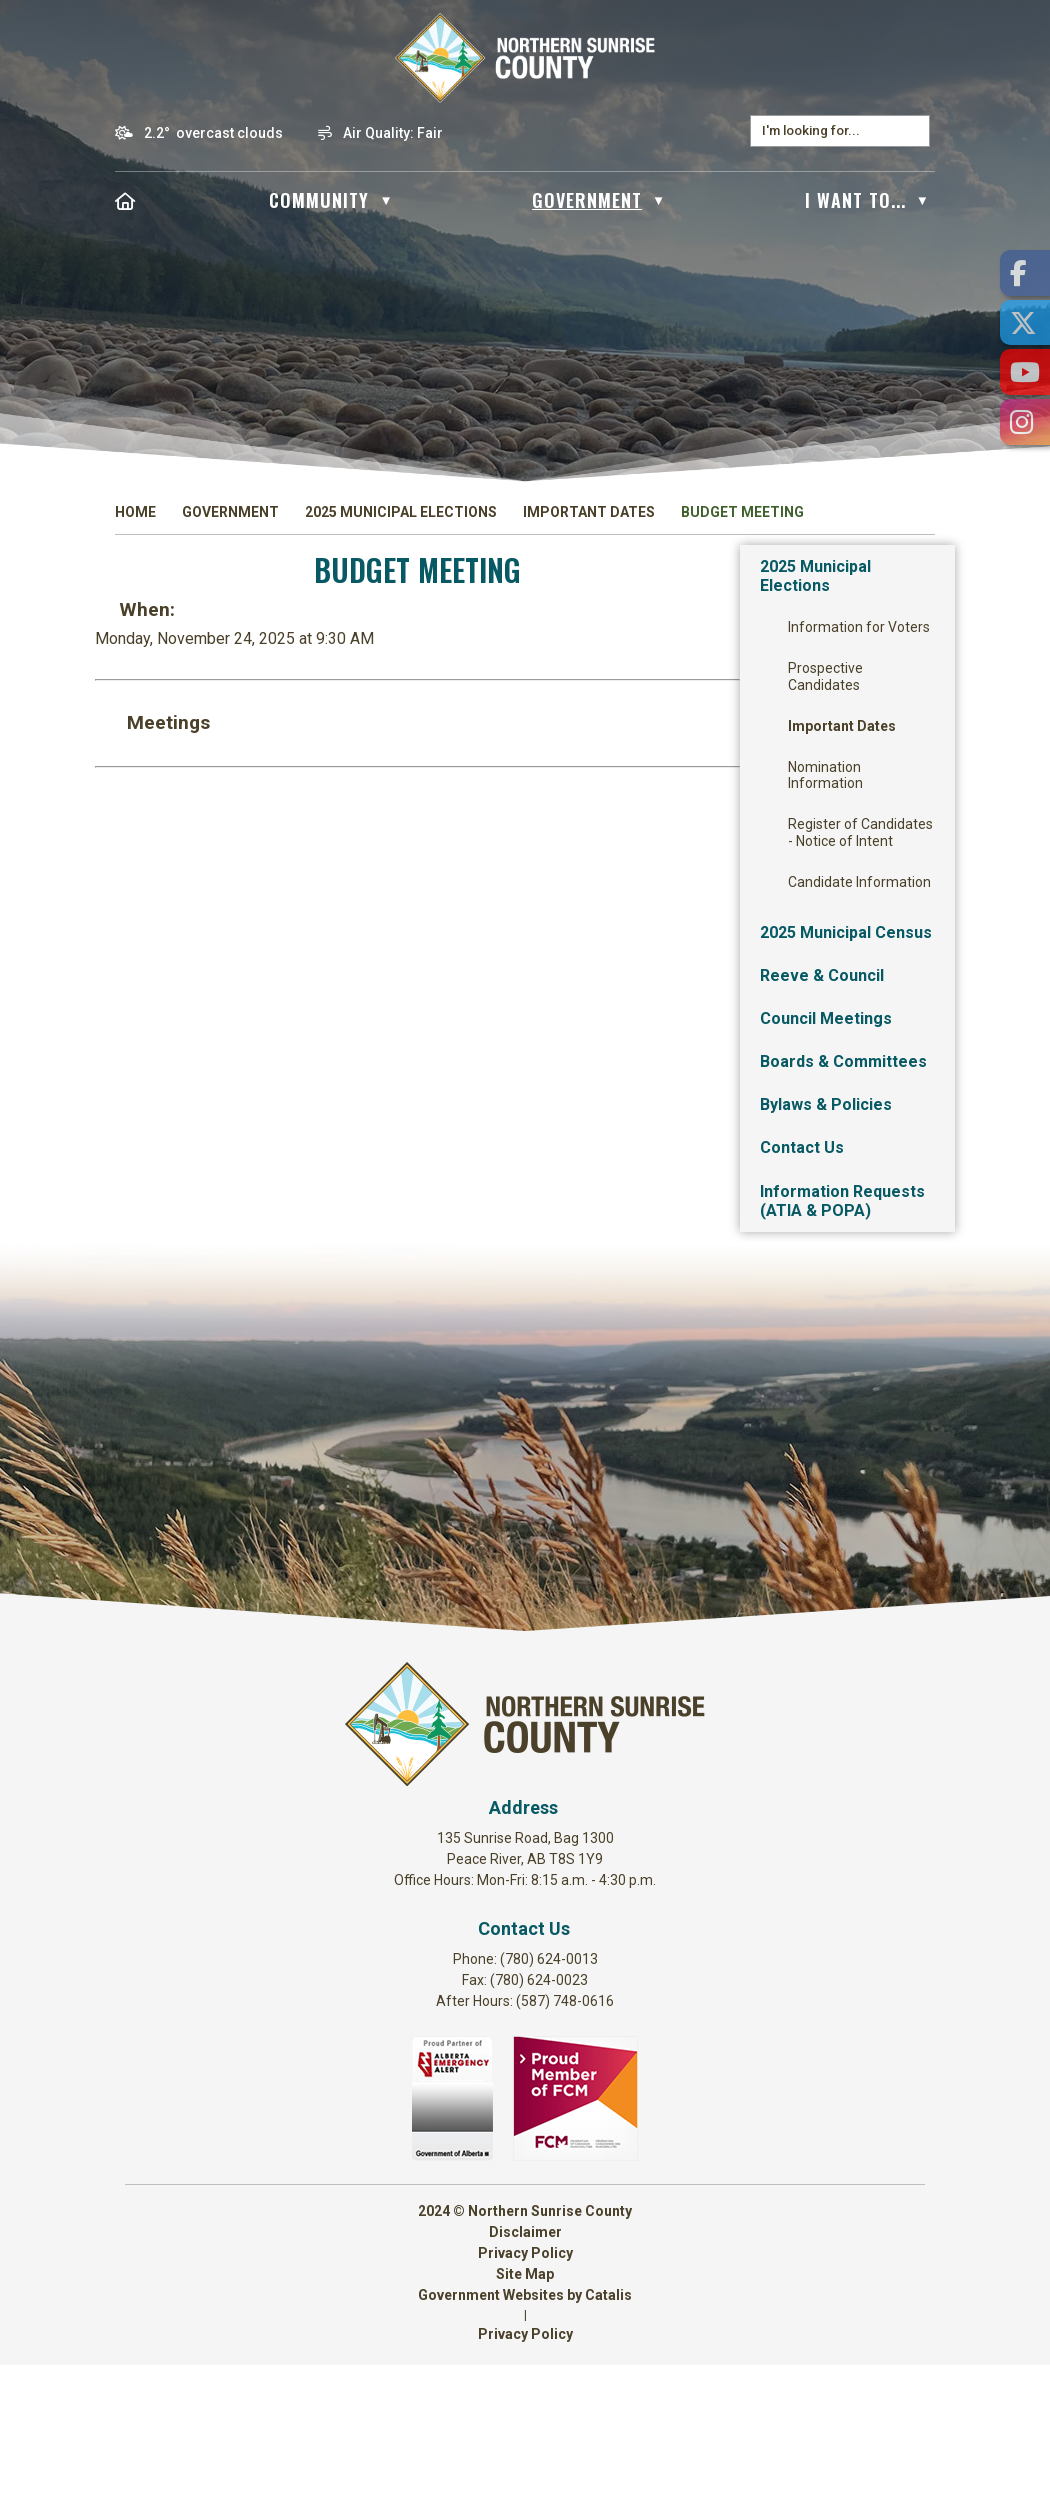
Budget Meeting (742, 512)
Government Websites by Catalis (525, 2443)
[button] (914, 131)
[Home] (125, 200)
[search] (830, 130)
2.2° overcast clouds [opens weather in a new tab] (213, 133)
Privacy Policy (525, 2401)
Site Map (525, 2422)
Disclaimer (525, 2380)
